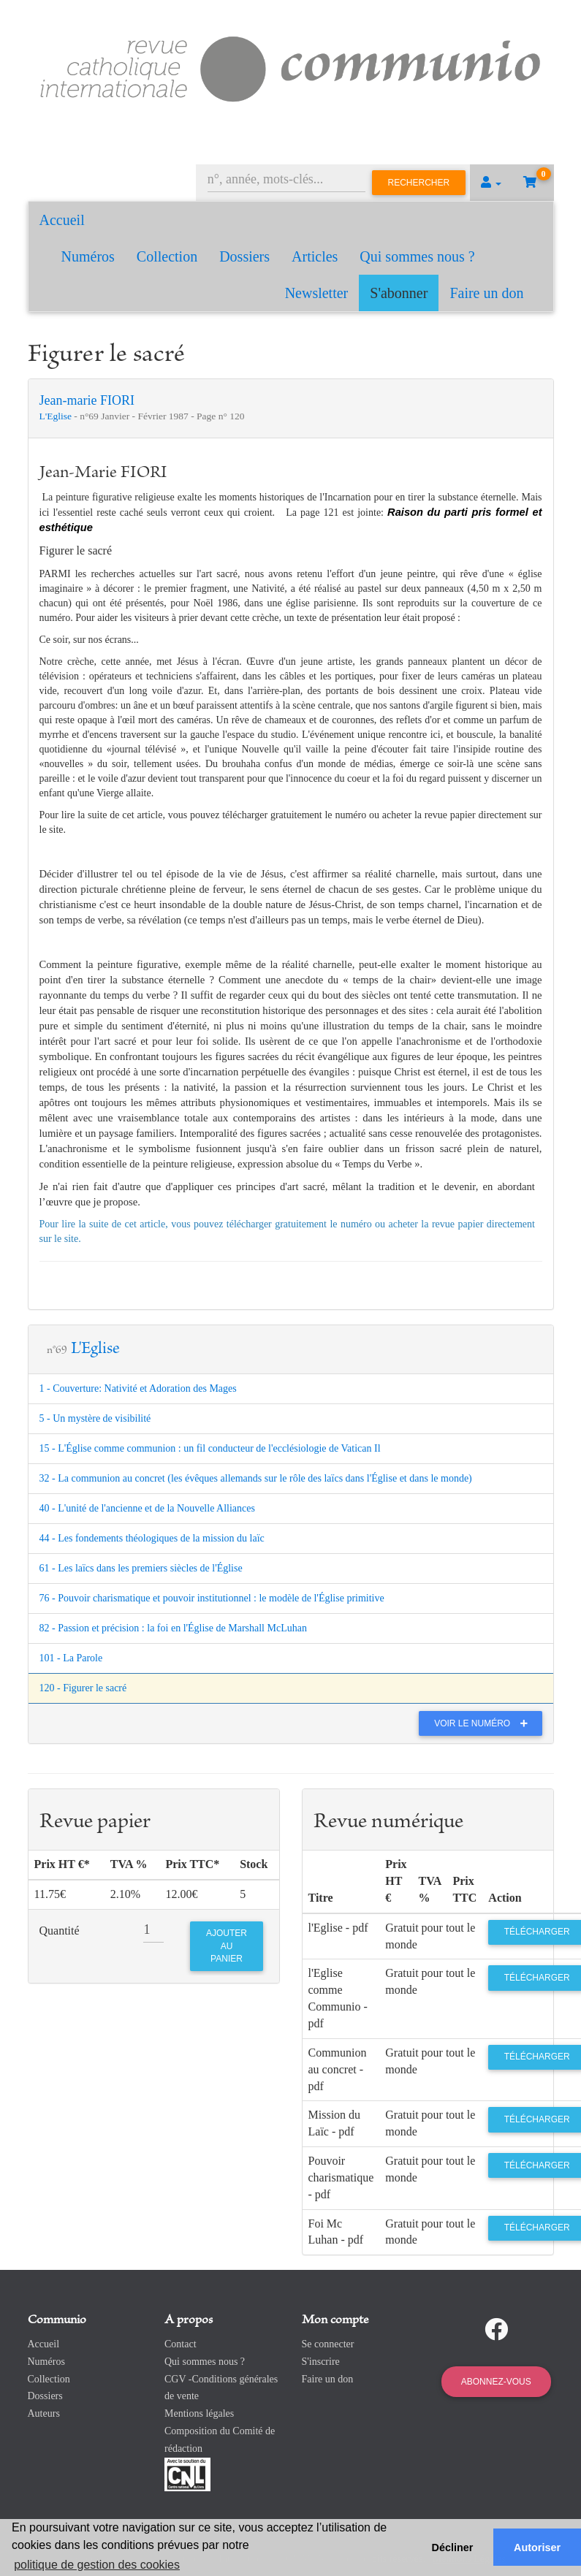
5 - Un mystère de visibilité (95, 1418)
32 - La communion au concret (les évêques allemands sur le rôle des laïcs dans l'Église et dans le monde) (255, 1478)
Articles (315, 256)
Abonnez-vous (496, 2382)
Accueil (62, 220)
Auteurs (44, 2413)
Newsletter (317, 293)
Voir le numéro (484, 1723)
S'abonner (399, 293)
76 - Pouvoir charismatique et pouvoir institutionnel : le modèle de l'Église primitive (211, 1598)
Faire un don (486, 293)
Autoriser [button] (537, 2547)
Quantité (59, 1930)
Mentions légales (199, 2413)
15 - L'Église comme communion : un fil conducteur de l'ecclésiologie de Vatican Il (210, 1448)
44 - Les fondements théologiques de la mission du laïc (152, 1538)
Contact (180, 2344)
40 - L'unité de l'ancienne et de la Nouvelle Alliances (147, 1508)
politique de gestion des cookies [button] (97, 2564)
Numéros (88, 256)
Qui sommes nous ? (417, 256)
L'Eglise (57, 416)
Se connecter (328, 2344)
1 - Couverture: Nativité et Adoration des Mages (138, 1388)
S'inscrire (321, 2361)
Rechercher (419, 183)
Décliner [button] (453, 2547)
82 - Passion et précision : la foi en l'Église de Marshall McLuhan (173, 1628)
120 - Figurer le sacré (83, 1688)
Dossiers (244, 256)
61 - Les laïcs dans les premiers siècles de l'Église (141, 1568)
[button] (491, 182)
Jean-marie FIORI (86, 400)
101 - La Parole (71, 1658)
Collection (167, 256)
